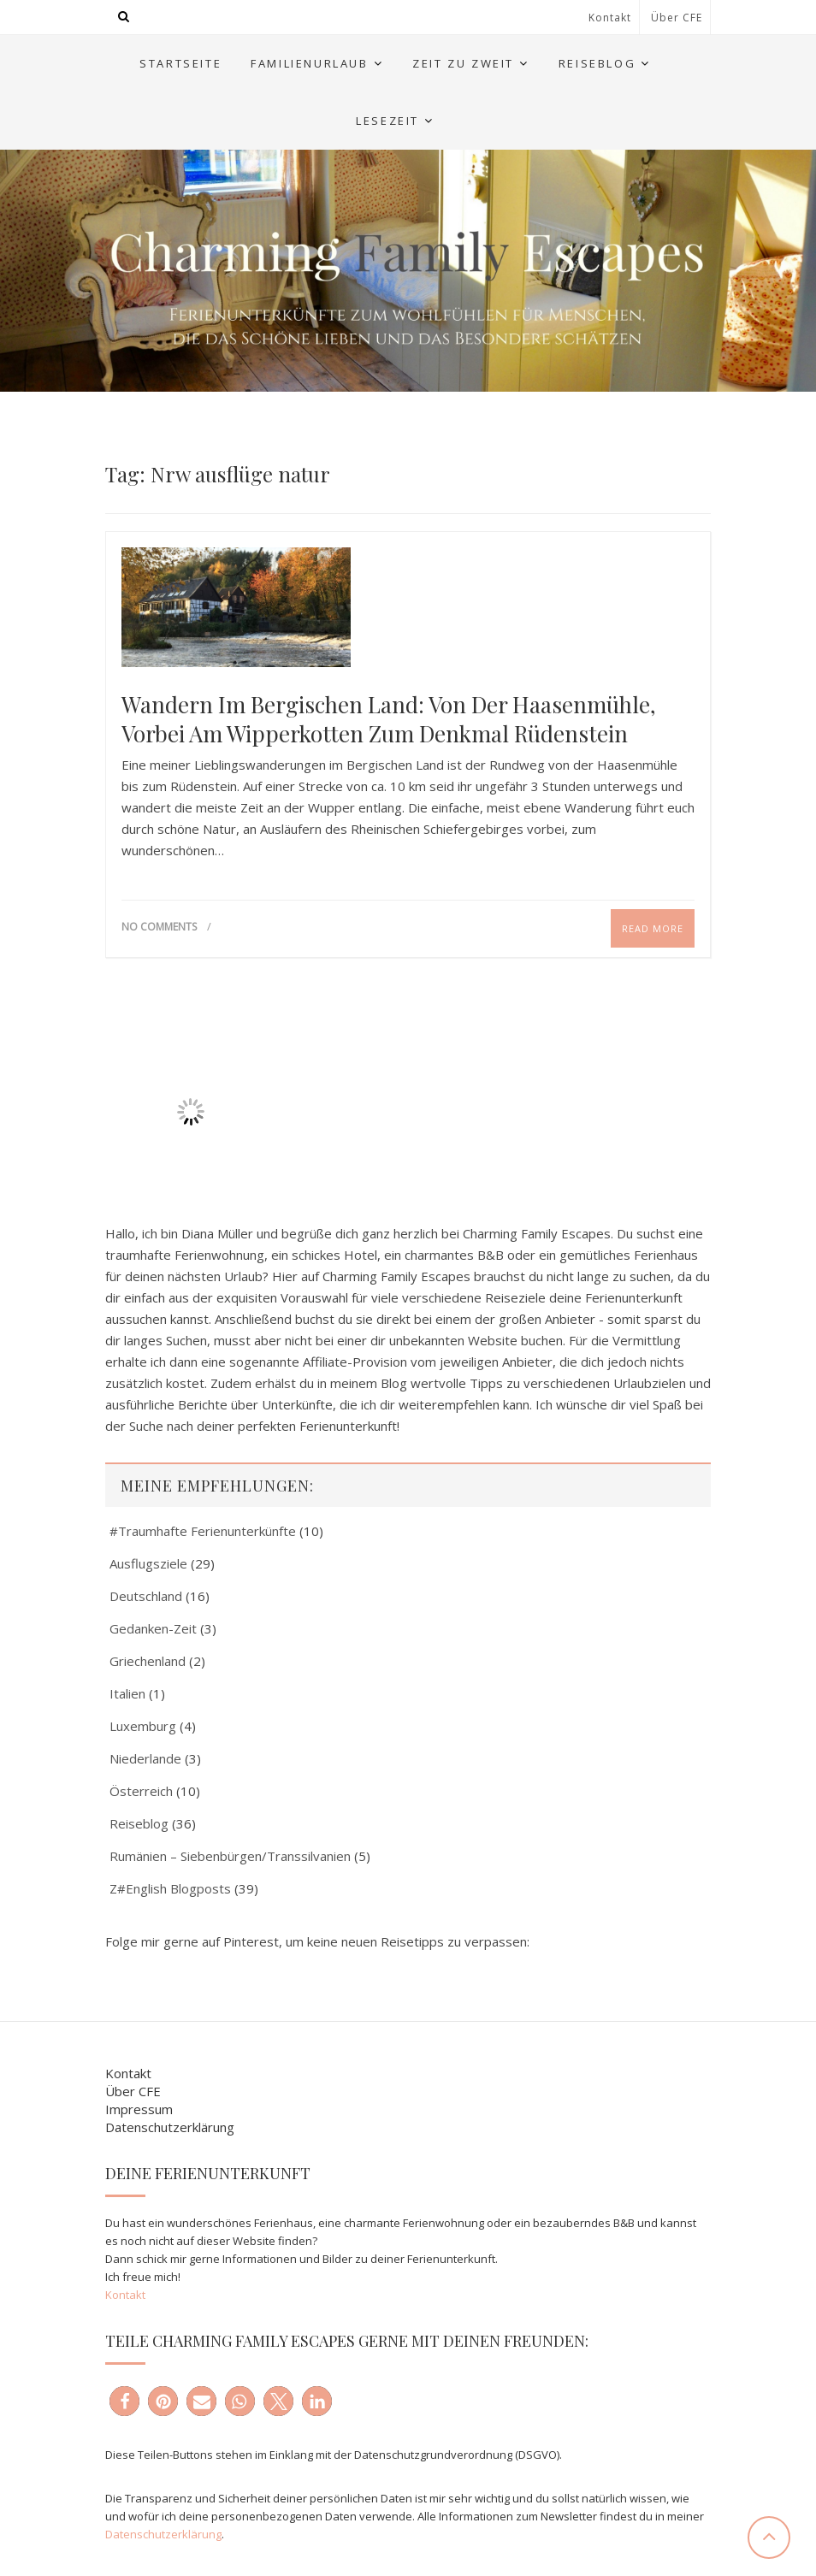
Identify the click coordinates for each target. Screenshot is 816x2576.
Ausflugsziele (148, 1563)
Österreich (141, 1790)
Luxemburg (142, 1725)
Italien (127, 1693)
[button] (124, 2401)
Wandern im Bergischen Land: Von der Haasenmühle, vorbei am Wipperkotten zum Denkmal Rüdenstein (388, 719)
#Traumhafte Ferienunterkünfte (202, 1530)
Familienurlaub (309, 63)
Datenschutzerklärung (169, 2127)
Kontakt (609, 17)
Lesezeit (387, 120)
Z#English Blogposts (170, 1888)
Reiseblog (597, 63)
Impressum (139, 2109)
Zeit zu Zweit (463, 63)
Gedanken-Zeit (153, 1628)
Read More (652, 928)
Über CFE (676, 17)
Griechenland (147, 1660)
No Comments (159, 926)
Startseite (180, 63)
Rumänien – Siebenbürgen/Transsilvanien (230, 1855)
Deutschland (145, 1595)
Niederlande (145, 1758)
